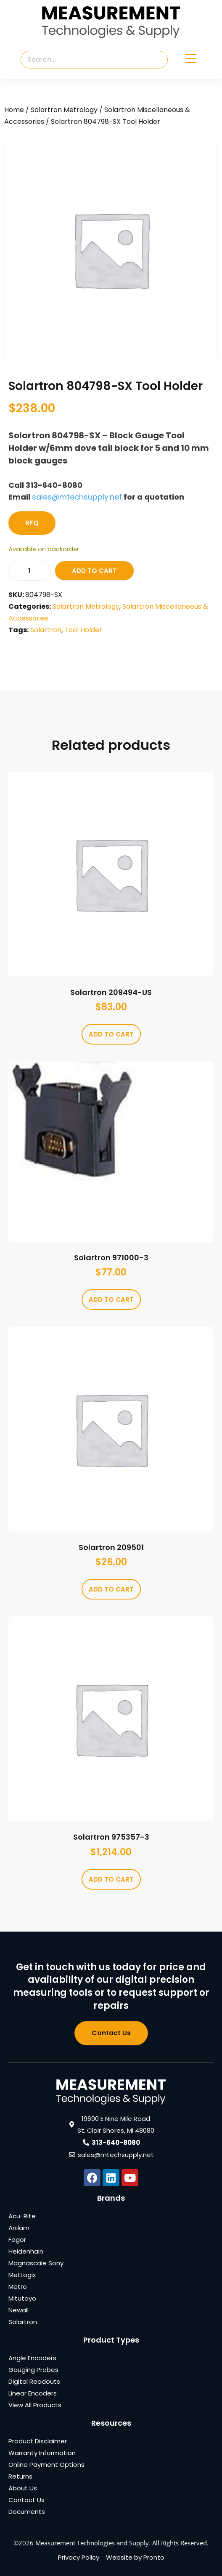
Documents (26, 2511)
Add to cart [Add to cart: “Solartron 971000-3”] (111, 1299)
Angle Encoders (32, 2357)
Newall (18, 2310)
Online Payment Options (46, 2464)
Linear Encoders (32, 2393)
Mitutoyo (22, 2298)
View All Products (34, 2405)
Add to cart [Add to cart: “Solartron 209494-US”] (111, 1034)
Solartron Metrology (64, 110)
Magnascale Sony (35, 2263)
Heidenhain (25, 2251)
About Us (22, 2488)
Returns (20, 2476)
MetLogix (22, 2274)
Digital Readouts (34, 2381)
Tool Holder (83, 630)
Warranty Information (42, 2452)
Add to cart (94, 570)
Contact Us (26, 2499)
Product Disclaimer (37, 2441)
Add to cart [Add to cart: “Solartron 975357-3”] (111, 1879)
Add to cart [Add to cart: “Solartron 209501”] (111, 1589)
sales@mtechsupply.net (77, 497)
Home (14, 110)
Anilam (18, 2227)
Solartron (45, 630)
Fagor (17, 2239)
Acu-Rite (22, 2216)
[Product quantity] (29, 571)
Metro (17, 2286)
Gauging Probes (33, 2369)
